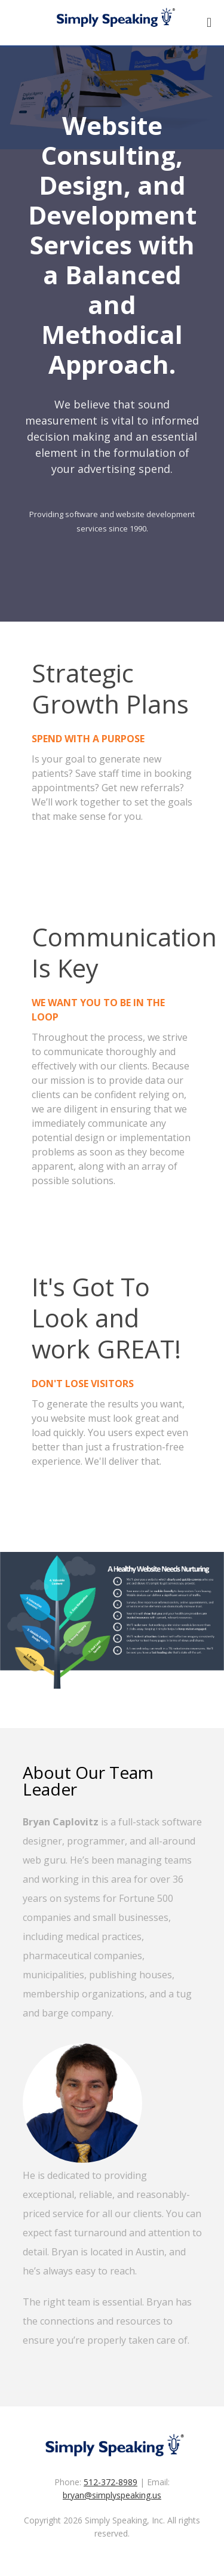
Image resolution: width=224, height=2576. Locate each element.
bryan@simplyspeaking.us (112, 2495)
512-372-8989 (110, 2482)
